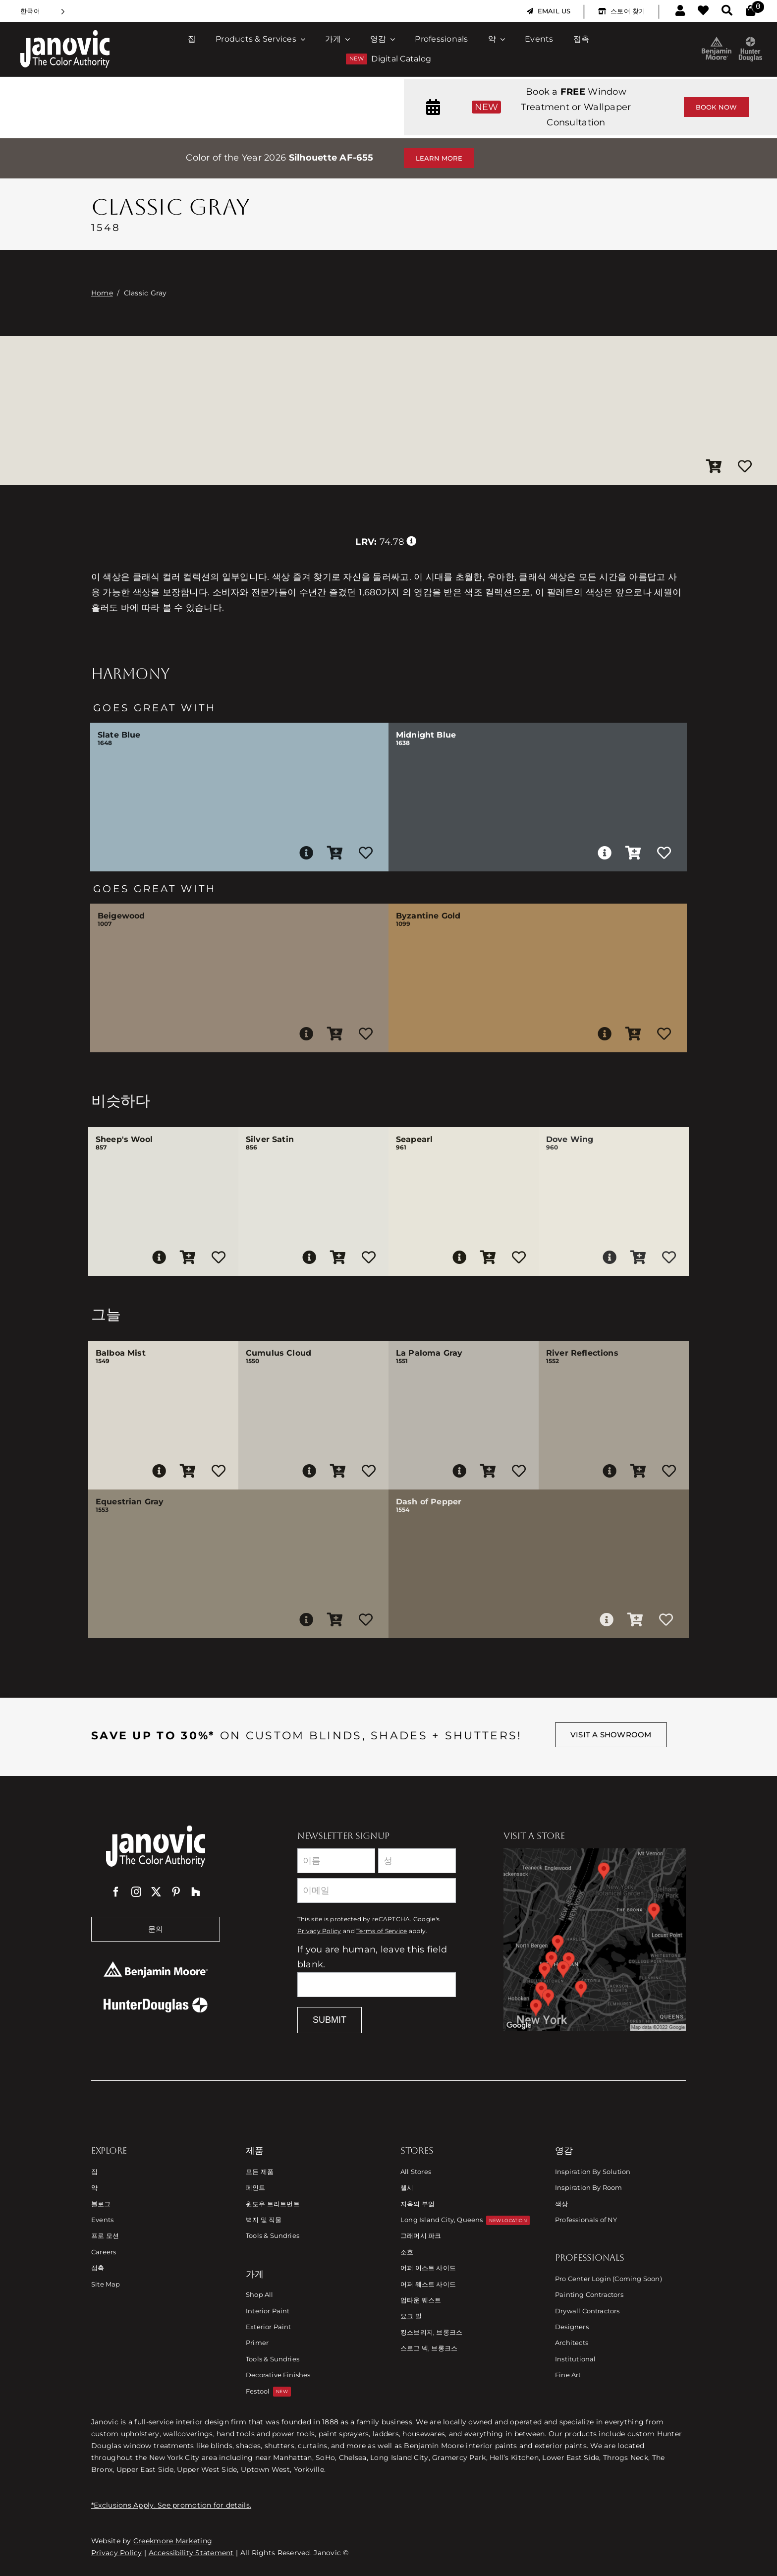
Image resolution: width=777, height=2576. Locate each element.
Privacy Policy (319, 1931)
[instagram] (136, 1892)
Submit (329, 2020)
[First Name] (336, 1860)
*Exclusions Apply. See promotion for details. (171, 2505)
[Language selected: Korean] (42, 11)
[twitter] (156, 1892)
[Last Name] (417, 1860)
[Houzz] (195, 1892)
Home (102, 292)
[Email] (376, 1890)
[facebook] (116, 1892)
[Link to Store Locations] (594, 1939)
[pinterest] (176, 1892)
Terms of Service (381, 1931)
